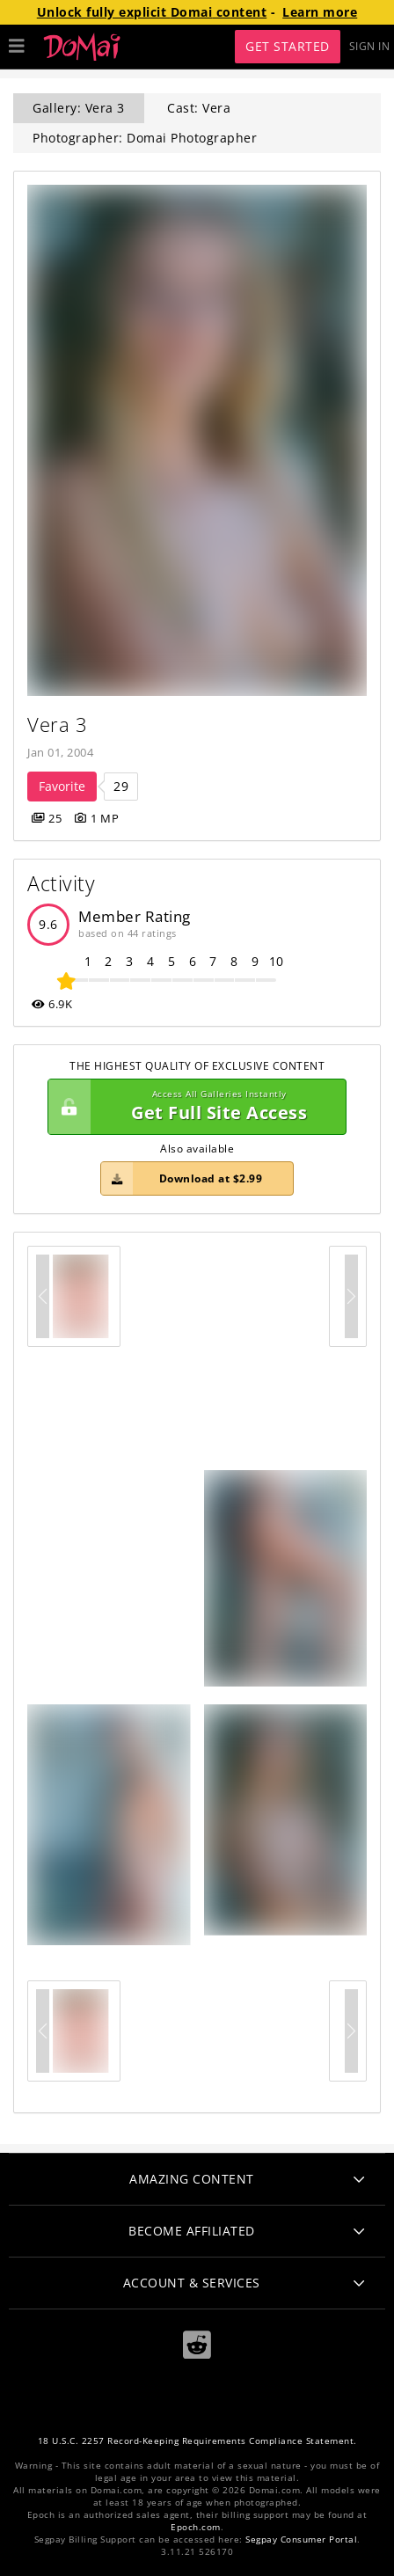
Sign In (369, 46)
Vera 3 (57, 724)
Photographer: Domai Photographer (145, 137)
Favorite (62, 786)
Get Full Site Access (192, 1106)
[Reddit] (197, 2345)
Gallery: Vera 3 (79, 107)
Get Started (287, 46)
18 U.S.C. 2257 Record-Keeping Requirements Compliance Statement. (197, 2441)
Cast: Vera (198, 107)
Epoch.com (196, 2527)
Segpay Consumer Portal (301, 2539)
